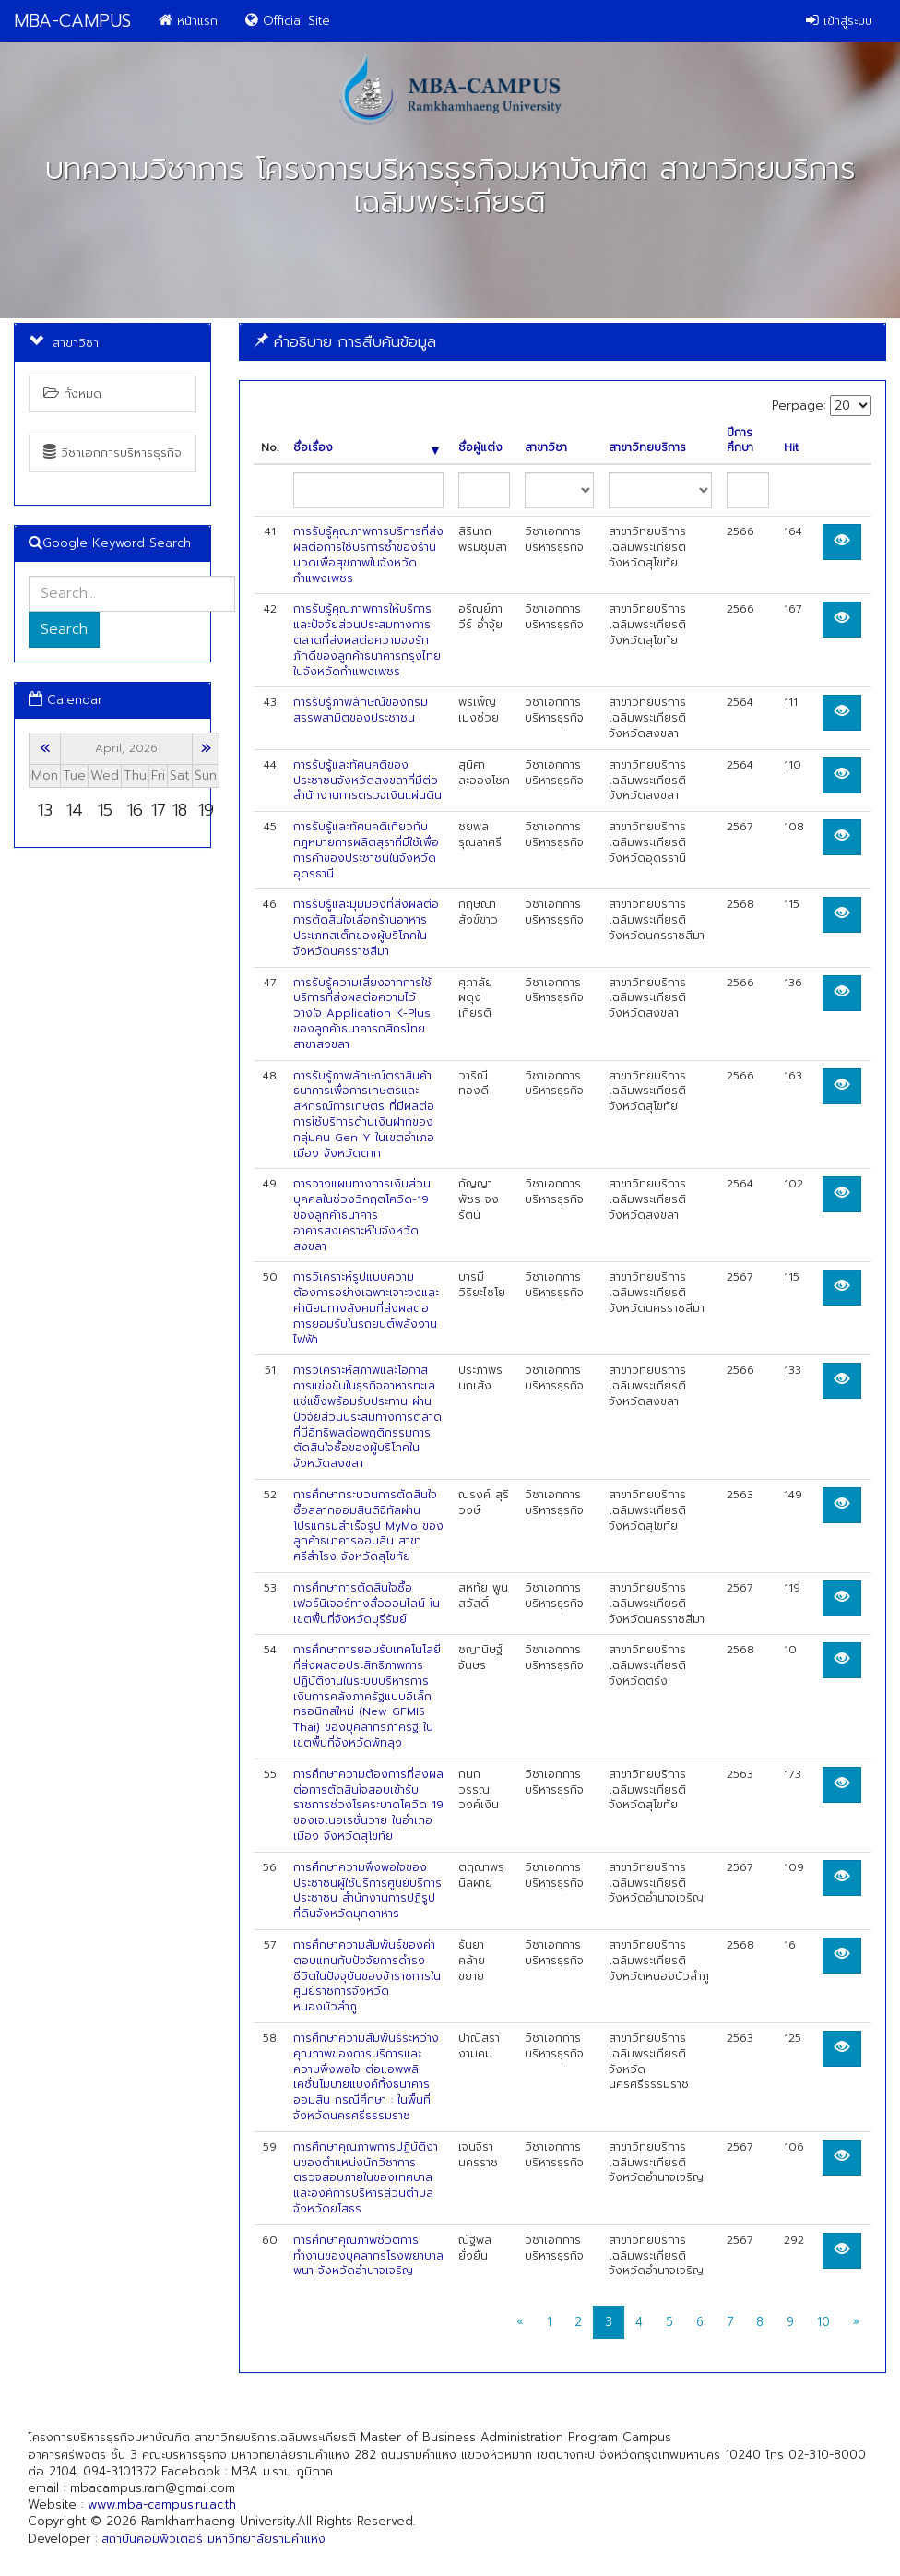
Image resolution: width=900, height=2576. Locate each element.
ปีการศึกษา (740, 441)
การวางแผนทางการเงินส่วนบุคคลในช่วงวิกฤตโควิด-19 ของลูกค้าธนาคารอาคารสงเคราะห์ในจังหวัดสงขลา (362, 1214)
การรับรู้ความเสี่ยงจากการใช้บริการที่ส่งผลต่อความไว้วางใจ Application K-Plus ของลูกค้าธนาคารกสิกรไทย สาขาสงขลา (362, 1013)
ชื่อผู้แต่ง (480, 448)
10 (823, 2322)
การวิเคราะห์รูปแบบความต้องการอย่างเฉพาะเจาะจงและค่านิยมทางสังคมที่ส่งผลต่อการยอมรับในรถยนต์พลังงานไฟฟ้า (366, 1308)
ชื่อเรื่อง (366, 448)
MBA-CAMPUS (72, 20)
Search (64, 629)
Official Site (287, 21)
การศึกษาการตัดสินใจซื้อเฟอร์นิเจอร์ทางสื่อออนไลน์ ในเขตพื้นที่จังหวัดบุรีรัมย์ (366, 1604)
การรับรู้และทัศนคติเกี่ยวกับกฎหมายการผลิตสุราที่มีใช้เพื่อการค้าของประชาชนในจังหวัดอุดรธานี (366, 849)
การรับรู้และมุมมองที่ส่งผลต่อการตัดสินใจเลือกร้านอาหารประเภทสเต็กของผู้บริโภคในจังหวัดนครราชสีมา (366, 927)
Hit (791, 448)
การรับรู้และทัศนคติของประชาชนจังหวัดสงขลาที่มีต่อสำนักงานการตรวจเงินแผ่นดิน (367, 781)
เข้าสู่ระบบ (839, 21)
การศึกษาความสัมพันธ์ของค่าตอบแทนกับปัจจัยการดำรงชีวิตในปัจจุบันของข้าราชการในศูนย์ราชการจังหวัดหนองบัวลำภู (367, 1976)
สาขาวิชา (546, 448)
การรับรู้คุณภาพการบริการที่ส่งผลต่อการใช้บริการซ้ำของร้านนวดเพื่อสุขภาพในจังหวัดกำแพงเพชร (368, 554)
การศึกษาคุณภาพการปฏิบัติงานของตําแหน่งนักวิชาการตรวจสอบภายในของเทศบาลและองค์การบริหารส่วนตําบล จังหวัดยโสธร (365, 2178)
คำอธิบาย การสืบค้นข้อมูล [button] (345, 341)
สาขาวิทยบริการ (647, 448)
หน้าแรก (188, 21)
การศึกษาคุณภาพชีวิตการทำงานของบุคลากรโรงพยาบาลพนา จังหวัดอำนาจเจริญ (368, 2256)
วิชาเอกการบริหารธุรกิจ (112, 452)
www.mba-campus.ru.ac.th (162, 2504)
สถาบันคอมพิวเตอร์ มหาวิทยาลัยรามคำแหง (213, 2538)
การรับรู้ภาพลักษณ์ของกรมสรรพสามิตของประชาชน (360, 710)
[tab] (562, 342)
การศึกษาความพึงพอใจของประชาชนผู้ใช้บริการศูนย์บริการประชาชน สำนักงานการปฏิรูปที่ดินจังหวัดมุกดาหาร (367, 1890)
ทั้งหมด (72, 393)
